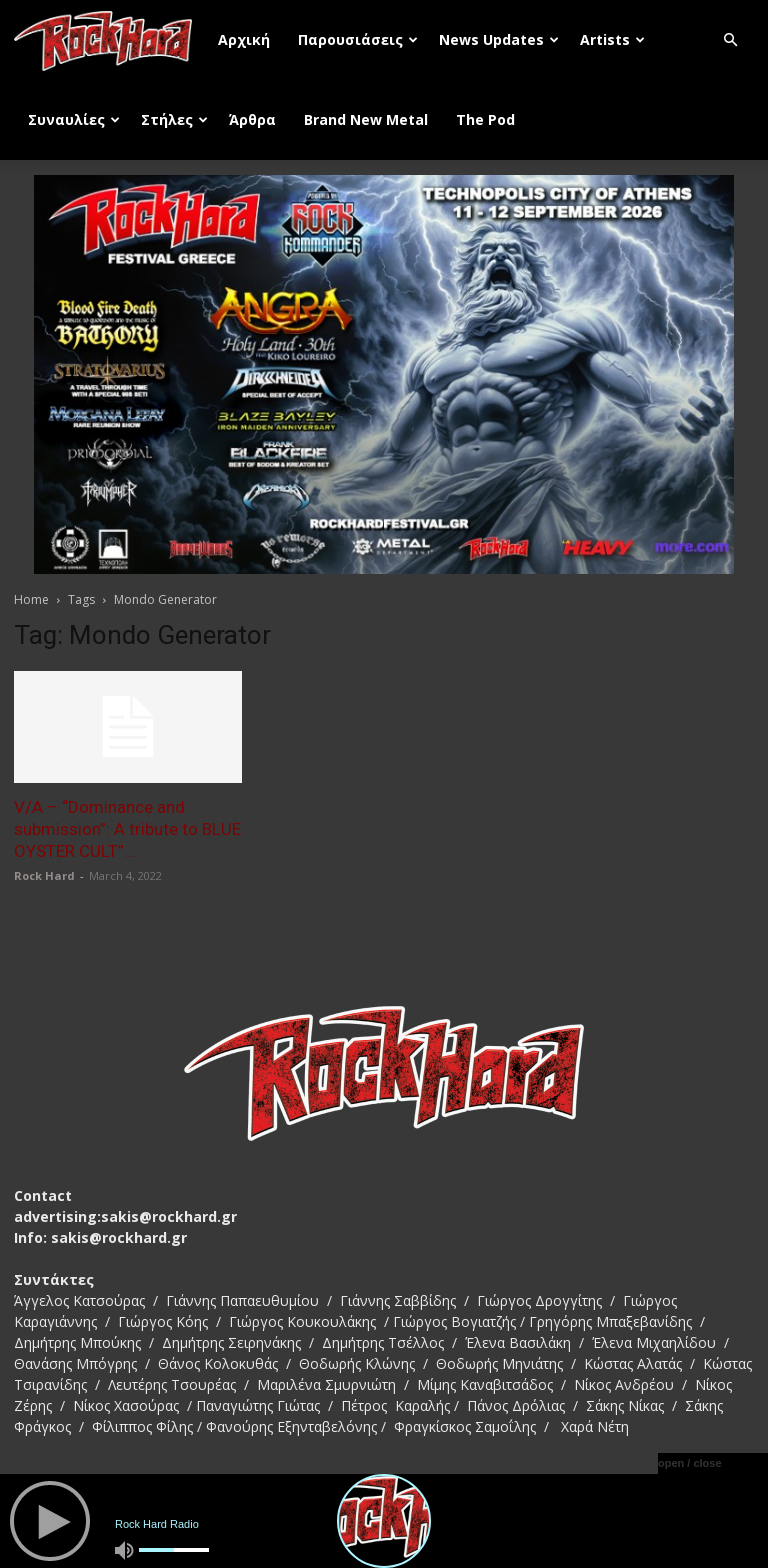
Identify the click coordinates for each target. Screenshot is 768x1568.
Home (31, 599)
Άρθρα (252, 119)
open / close (690, 1463)
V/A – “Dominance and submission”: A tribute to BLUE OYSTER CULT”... (127, 829)
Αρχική (244, 39)
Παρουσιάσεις (358, 39)
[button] (730, 40)
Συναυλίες (74, 119)
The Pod (485, 119)
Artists (612, 39)
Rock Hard (44, 875)
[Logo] (109, 40)
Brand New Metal (366, 119)
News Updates (499, 39)
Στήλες (174, 119)
